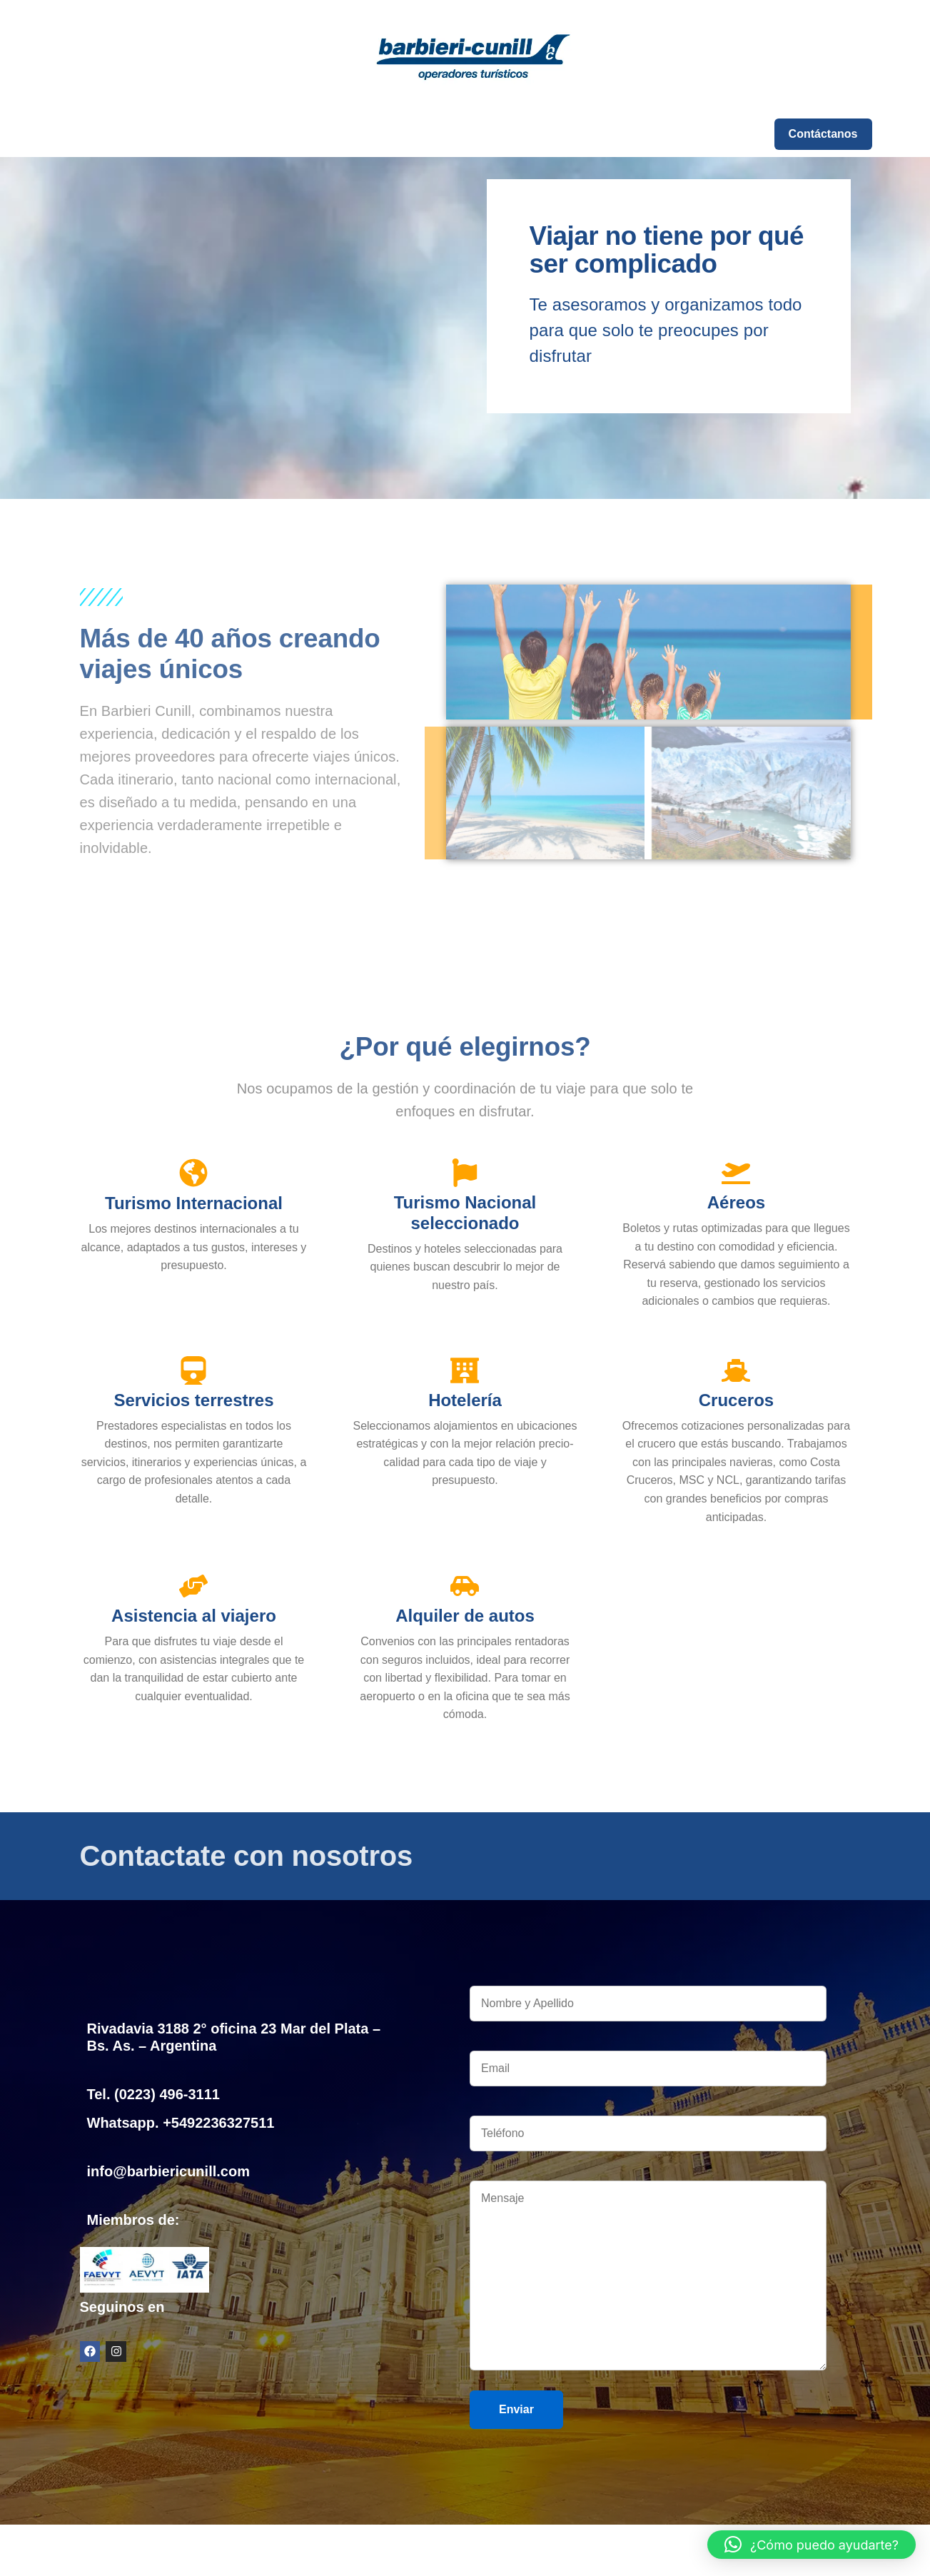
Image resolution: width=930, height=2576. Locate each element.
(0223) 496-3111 (167, 2094)
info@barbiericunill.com (168, 2171)
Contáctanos (823, 134)
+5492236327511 (218, 2123)
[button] (811, 2544)
